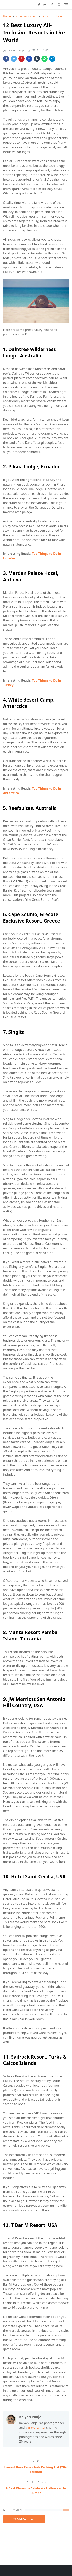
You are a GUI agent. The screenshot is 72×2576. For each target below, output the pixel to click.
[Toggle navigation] (66, 5)
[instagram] (45, 5)
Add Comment (24, 2519)
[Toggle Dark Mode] (53, 5)
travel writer (37, 2427)
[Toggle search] (59, 4)
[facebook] (39, 5)
